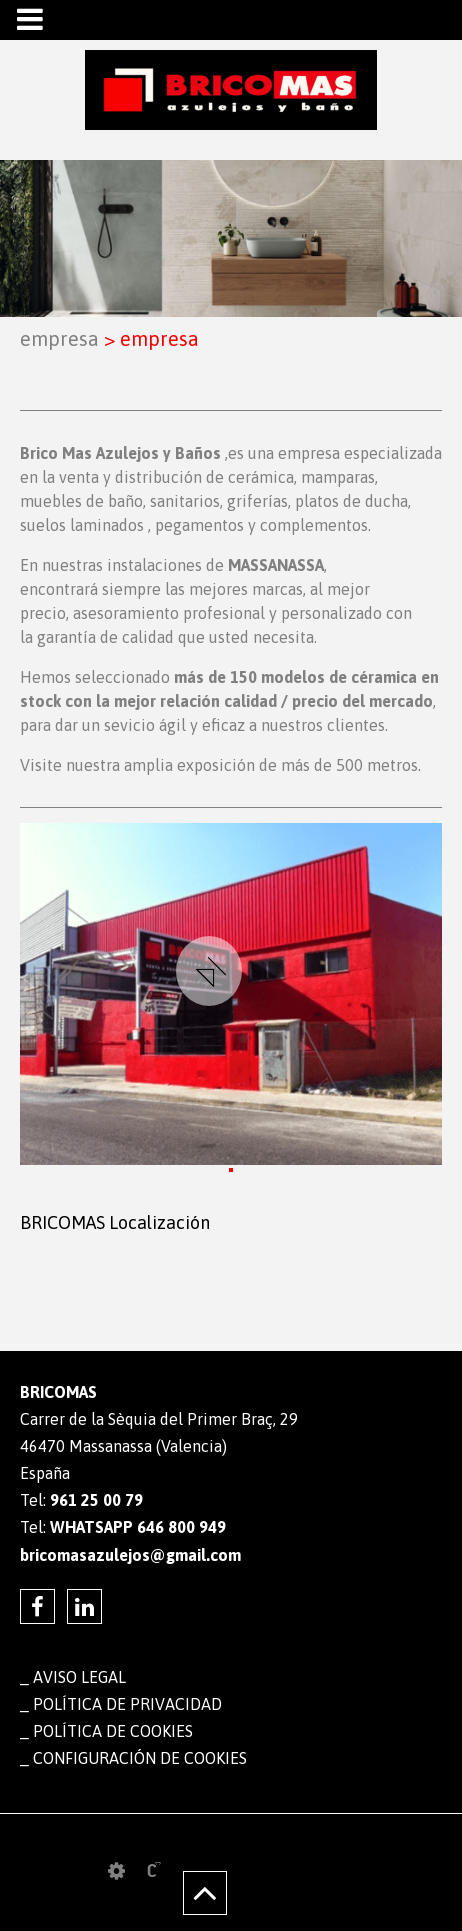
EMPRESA (59, 338)
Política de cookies (113, 1731)
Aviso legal (79, 1677)
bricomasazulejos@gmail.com (130, 1555)
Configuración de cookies (140, 1758)
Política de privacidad (127, 1704)
